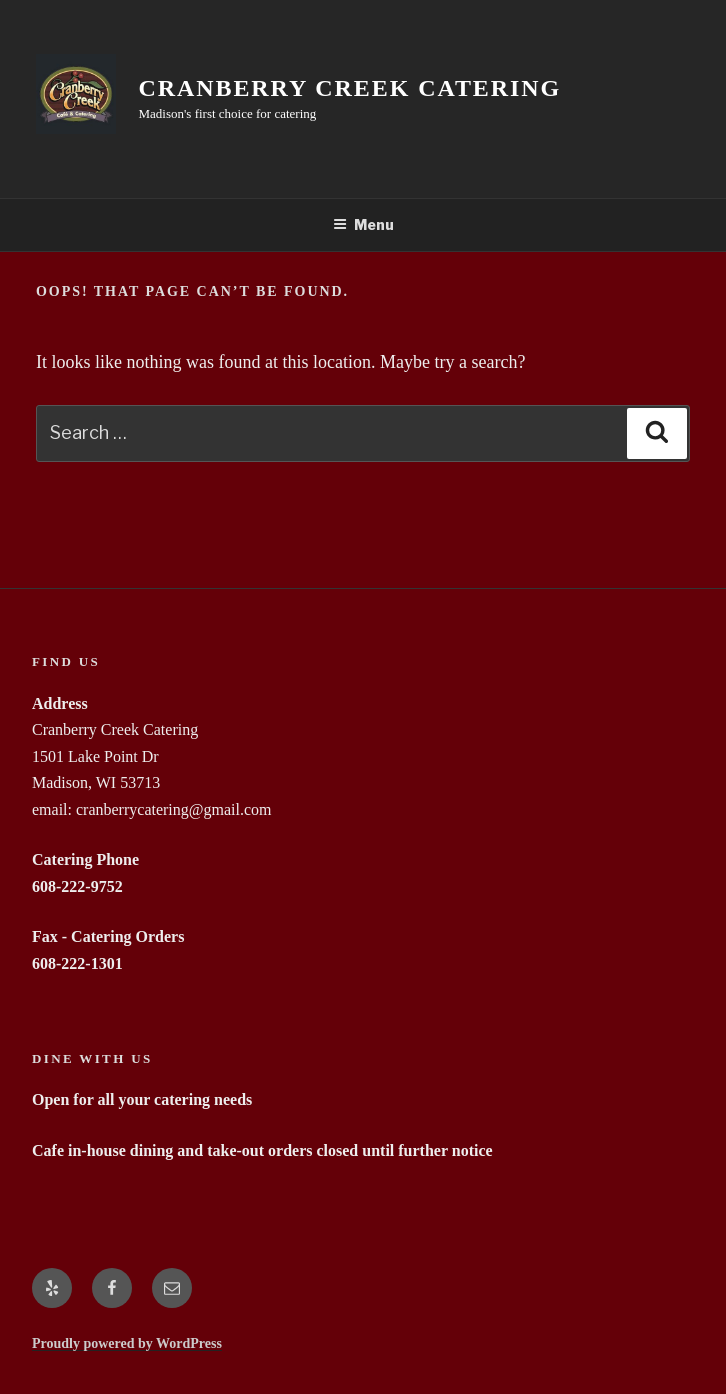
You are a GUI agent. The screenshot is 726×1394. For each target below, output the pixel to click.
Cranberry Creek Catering (350, 88)
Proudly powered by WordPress (127, 1343)
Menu (363, 224)
